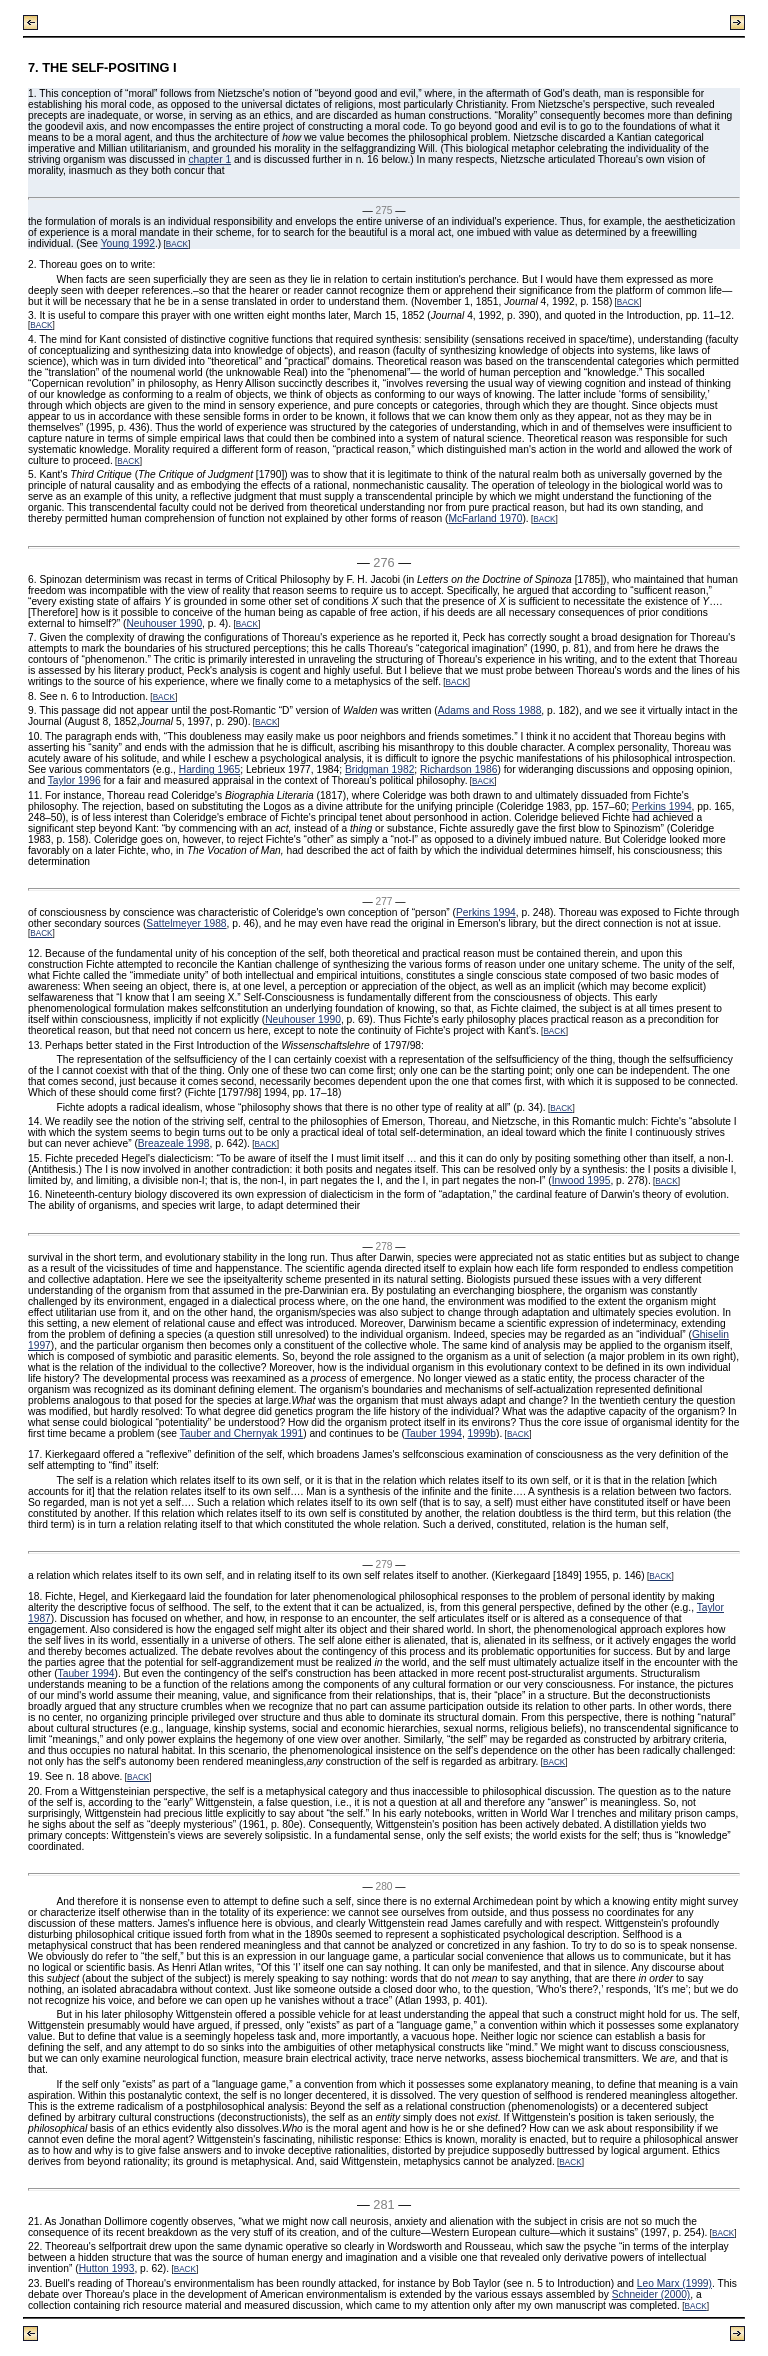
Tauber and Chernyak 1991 (241, 1433)
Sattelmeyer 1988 (186, 923)
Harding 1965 (209, 769)
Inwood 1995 (581, 1180)
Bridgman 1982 (379, 769)
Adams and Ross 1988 (490, 710)
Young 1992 (128, 243)
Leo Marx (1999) (674, 2283)
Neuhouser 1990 (164, 623)
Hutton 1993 (107, 2268)
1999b (482, 1433)
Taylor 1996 (74, 780)
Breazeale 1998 (174, 1143)
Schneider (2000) (651, 2294)
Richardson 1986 (458, 769)
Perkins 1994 (662, 806)
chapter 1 (209, 159)
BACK (177, 244)
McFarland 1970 (485, 518)
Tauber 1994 (433, 1433)
